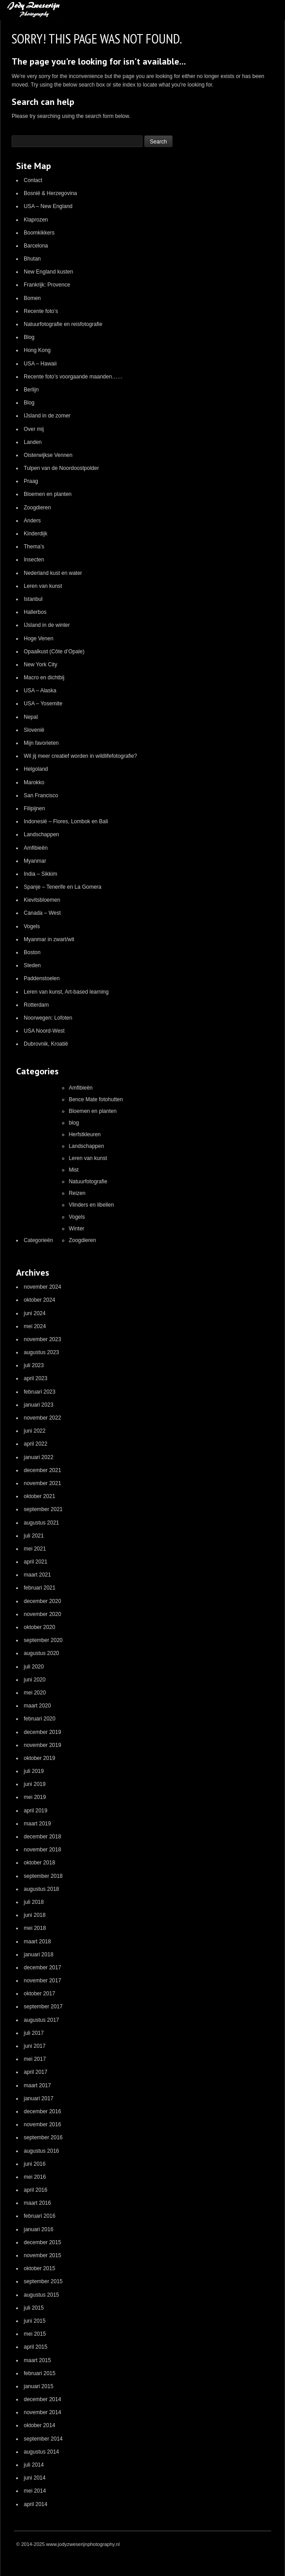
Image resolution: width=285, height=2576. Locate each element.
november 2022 (42, 1418)
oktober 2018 (39, 1862)
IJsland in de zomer (47, 416)
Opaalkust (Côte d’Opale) (54, 651)
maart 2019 (37, 1823)
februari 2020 (40, 1719)
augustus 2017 (41, 2020)
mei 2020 (35, 1693)
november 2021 (42, 1483)
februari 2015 (40, 2373)
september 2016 (43, 2137)
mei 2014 (35, 2491)
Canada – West (42, 913)
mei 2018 (35, 1928)
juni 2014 (35, 2478)
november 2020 (42, 1614)
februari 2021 (40, 1588)
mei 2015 (35, 2334)
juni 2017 (35, 2046)
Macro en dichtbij (44, 677)
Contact (33, 180)
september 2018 (43, 1876)
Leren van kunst (43, 586)
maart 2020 (37, 1706)
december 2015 (42, 2242)
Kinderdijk (36, 533)
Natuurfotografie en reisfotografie (63, 324)
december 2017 (42, 1967)
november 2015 (42, 2255)
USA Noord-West (44, 1031)
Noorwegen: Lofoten (48, 1018)
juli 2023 (34, 1365)
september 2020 (43, 1640)
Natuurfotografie (88, 1181)
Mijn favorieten (41, 743)
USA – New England (48, 206)
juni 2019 (35, 1784)
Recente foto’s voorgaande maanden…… (73, 377)
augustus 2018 (41, 1889)
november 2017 (42, 1980)
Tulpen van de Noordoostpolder (61, 468)
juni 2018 (35, 1915)
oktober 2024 (39, 1300)
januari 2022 (38, 1457)
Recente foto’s (41, 311)
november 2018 (42, 1849)
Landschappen (41, 834)
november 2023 (42, 1339)
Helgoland (36, 769)
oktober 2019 (39, 1758)
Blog (29, 337)
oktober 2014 (39, 2425)
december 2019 (42, 1732)
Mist (73, 1170)
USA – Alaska (40, 690)
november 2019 (42, 1745)
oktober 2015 (39, 2268)
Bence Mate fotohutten (96, 1099)
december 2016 (42, 2111)
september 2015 (43, 2281)
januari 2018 (38, 1954)
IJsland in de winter (47, 625)
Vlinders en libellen (91, 1205)
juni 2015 (35, 2321)
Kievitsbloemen (42, 900)
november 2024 (42, 1287)
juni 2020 (35, 1680)
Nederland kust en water (53, 573)
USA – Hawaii (40, 364)
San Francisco (41, 795)
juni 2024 (35, 1313)
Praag (31, 481)
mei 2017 (35, 2059)
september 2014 (43, 2439)
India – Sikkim (40, 874)
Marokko (34, 782)
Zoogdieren (37, 507)
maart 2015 (37, 2360)
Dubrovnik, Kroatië (46, 1044)
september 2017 (43, 2006)
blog (74, 1123)
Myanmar (35, 861)
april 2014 (36, 2504)
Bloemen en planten (48, 494)
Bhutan (32, 259)
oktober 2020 (39, 1627)
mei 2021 (35, 1549)
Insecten (34, 559)
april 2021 (36, 1562)
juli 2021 (34, 1536)
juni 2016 (35, 2164)
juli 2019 (34, 1771)
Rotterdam (36, 1005)
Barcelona (36, 246)
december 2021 (42, 1470)
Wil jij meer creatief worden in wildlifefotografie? (80, 756)
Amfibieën (36, 848)
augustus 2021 (41, 1523)
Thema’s (34, 546)
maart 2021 (37, 1575)
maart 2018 (37, 1941)
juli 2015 (34, 2308)
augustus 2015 (41, 2295)
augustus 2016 (41, 2151)
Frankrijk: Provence (47, 285)
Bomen (32, 298)
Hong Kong (37, 350)
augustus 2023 (41, 1352)
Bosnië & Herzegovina (50, 193)
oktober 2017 (39, 1993)
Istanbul (33, 599)
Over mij (34, 429)
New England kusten (48, 272)
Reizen (77, 1193)
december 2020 (42, 1601)
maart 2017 (37, 2085)
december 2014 (42, 2399)
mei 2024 (35, 1326)
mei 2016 (35, 2177)
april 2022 (36, 1444)
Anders (32, 520)
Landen (33, 442)
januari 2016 (38, 2229)
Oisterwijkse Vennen (48, 455)
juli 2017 (34, 2033)
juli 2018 (34, 1902)
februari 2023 (40, 1392)
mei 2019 (35, 1797)
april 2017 (36, 2072)
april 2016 (36, 2190)
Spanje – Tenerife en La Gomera (62, 887)
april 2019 (36, 1810)
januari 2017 (38, 2098)
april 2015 (36, 2347)
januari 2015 (38, 2386)
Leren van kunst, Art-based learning (66, 992)
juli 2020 (34, 1667)
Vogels (32, 926)
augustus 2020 (41, 1653)
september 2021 (43, 1509)
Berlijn (31, 390)
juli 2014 (34, 2465)
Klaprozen (36, 220)
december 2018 (42, 1836)
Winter (76, 1228)
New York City (40, 664)
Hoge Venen (38, 638)
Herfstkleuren (84, 1134)
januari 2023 (38, 1405)
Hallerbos (35, 612)
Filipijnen (34, 808)
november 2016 (42, 2124)
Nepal (31, 717)
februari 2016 (40, 2216)
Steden (32, 965)
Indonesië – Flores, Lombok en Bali (66, 821)
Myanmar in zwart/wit (49, 939)
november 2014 (42, 2412)
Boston (32, 952)
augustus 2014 (41, 2452)
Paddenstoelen (42, 978)
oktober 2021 (39, 1496)
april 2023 (36, 1378)
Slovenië (34, 730)
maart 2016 (37, 2203)
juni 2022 (35, 1431)
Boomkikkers (39, 233)
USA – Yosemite (43, 703)
